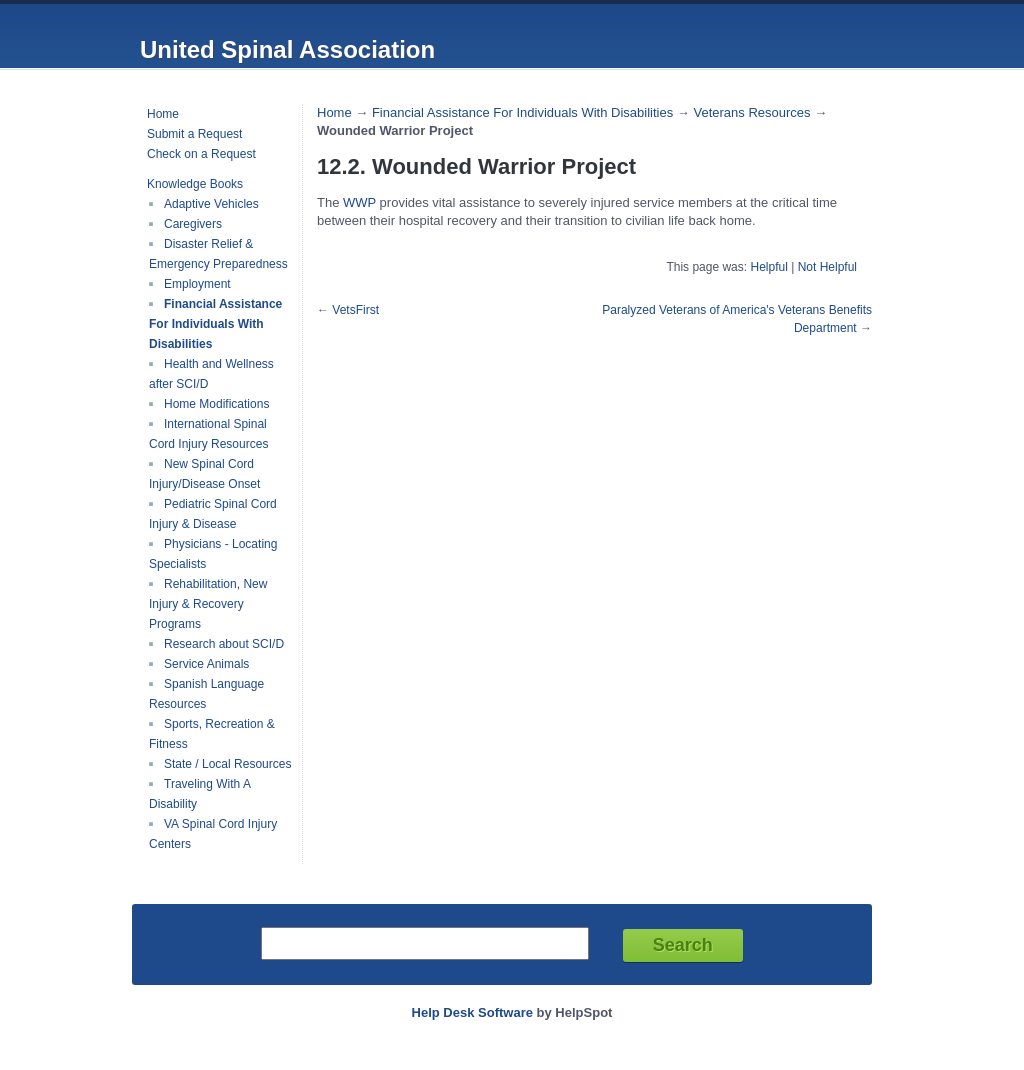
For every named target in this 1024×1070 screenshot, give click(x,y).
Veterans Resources (751, 112)
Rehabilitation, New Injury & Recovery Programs (208, 604)
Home (163, 114)
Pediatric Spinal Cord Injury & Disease (213, 514)
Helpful (768, 267)
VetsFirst (355, 310)
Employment (197, 284)
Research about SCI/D (224, 644)
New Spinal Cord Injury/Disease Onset (204, 474)
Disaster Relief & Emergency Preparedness (218, 254)
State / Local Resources (227, 764)
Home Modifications (216, 404)
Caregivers (193, 224)
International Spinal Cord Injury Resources (208, 434)
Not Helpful (827, 267)
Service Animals (206, 664)
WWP (361, 202)
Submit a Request (194, 134)
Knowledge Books (195, 184)
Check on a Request (201, 154)
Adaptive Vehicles (211, 204)
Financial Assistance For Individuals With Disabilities (215, 324)
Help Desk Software (472, 1012)
